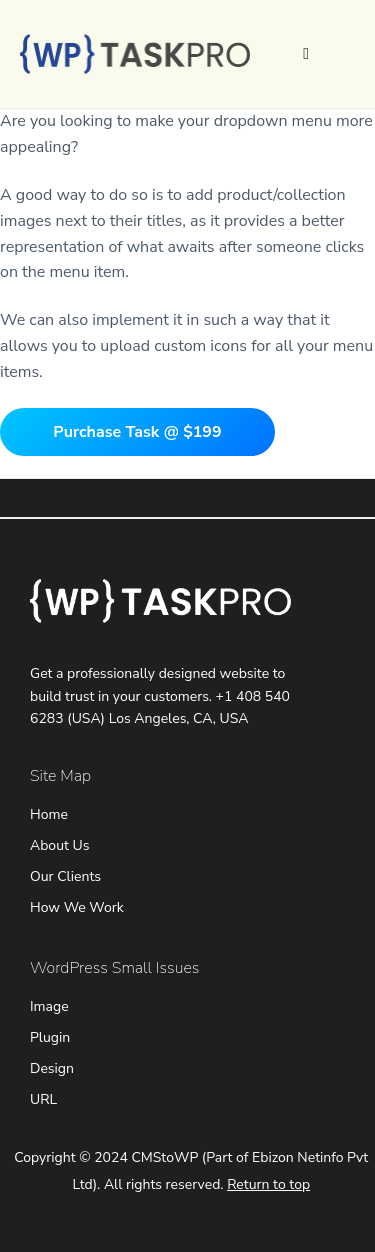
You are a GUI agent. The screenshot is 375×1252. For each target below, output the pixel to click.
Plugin (50, 1037)
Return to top (268, 1184)
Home (49, 814)
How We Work (77, 907)
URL (43, 1099)
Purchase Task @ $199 (137, 432)
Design (52, 1068)
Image (49, 1006)
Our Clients (65, 876)
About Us (59, 845)
